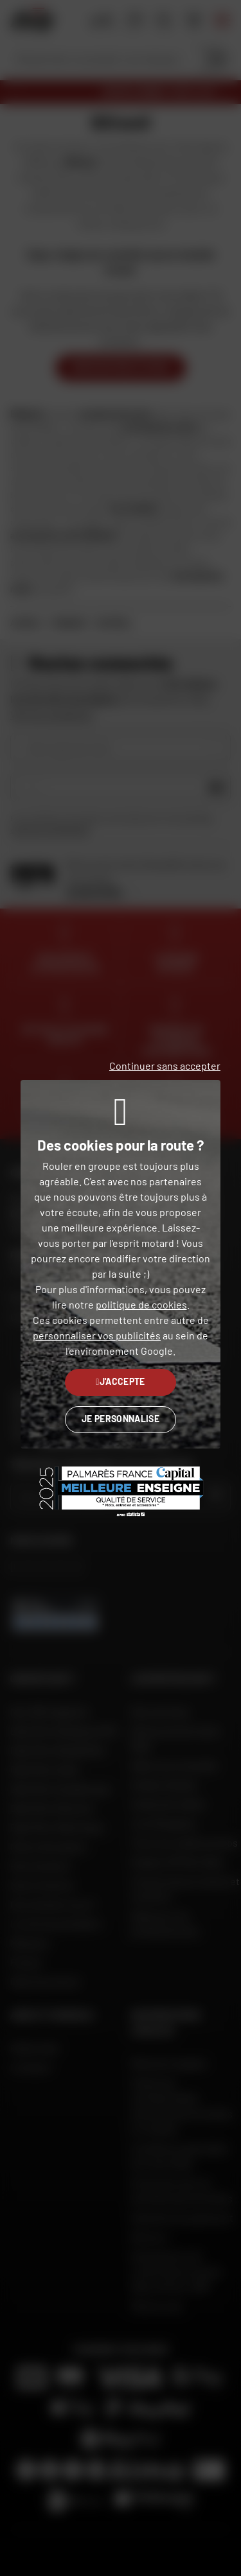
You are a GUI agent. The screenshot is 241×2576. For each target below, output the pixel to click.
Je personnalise (120, 1418)
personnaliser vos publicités (97, 1335)
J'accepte (120, 1381)
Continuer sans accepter (164, 1065)
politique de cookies (141, 1304)
